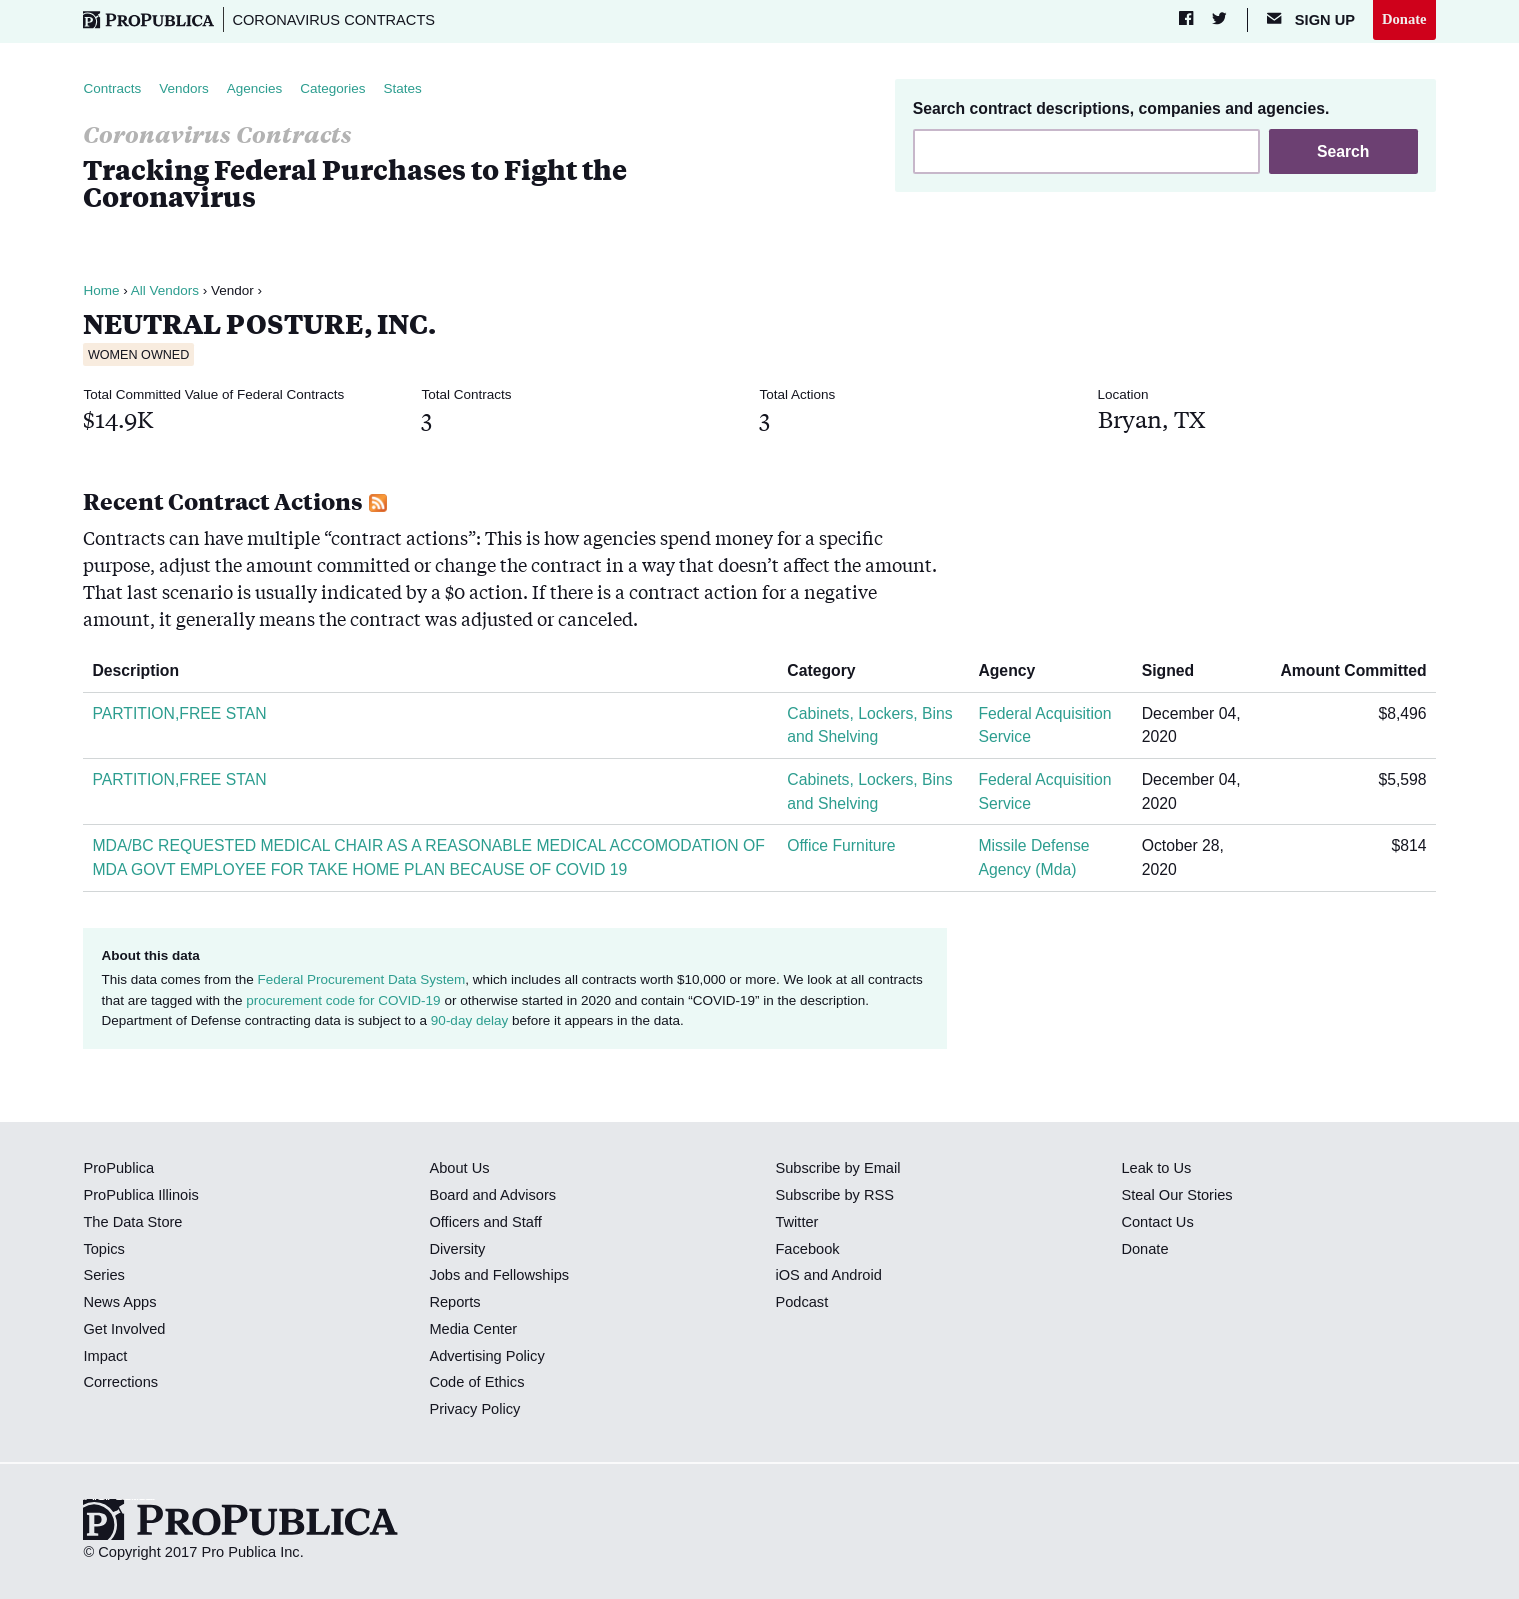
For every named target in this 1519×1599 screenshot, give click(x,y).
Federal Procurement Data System (361, 979)
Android (856, 1275)
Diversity (457, 1249)
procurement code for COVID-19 (343, 1000)
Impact (105, 1356)
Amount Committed (1346, 670)
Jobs (444, 1275)
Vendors (184, 88)
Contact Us (1157, 1222)
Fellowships (531, 1275)
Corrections (120, 1382)
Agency (1014, 670)
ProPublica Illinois (140, 1195)
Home (101, 290)
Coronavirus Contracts (333, 20)
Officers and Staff (485, 1222)
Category (828, 670)
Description (143, 670)
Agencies (255, 88)
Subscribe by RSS (834, 1195)
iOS (787, 1275)
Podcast (801, 1302)
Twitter (796, 1222)
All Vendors (165, 290)
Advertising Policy (486, 1356)
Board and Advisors (492, 1195)
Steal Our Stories (1176, 1195)
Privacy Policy (474, 1409)
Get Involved (124, 1329)
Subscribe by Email (837, 1168)
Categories (332, 88)
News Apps (119, 1302)
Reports (454, 1302)
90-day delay (469, 1020)
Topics (103, 1249)
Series (103, 1275)
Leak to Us (1156, 1168)
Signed (1175, 670)
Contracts (112, 88)
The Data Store (132, 1222)
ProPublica (118, 1168)
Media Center (473, 1329)
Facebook (807, 1249)
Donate (1404, 19)
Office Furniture (841, 845)
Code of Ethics (476, 1382)
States (403, 88)
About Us (459, 1168)
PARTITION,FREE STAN (179, 713)
